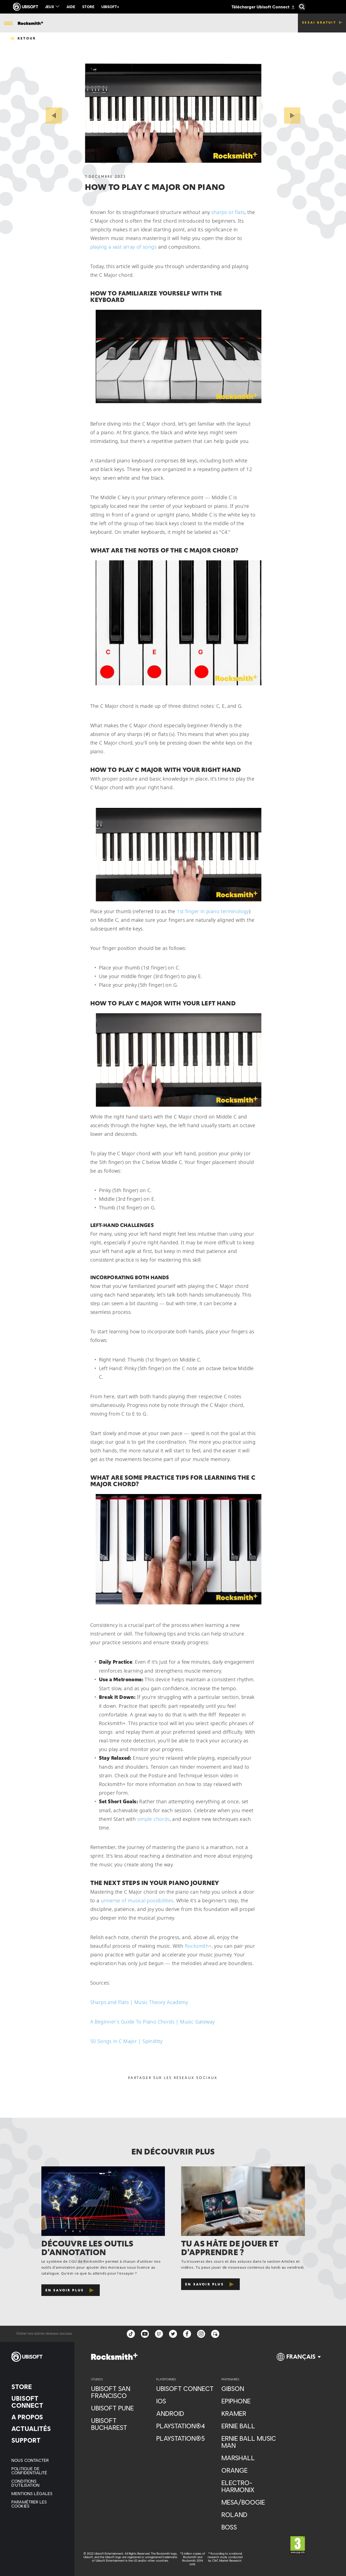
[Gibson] (251, 2388)
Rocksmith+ (198, 1946)
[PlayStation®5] (186, 2438)
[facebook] (187, 2334)
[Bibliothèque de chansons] (66, 22)
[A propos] (37, 2416)
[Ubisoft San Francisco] (121, 2392)
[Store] (37, 2386)
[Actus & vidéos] (134, 22)
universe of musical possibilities (137, 1900)
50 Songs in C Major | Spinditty (126, 2041)
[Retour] (22, 38)
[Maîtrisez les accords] (209, 23)
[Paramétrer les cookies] (37, 2504)
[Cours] (104, 23)
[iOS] (186, 2400)
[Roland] (251, 2514)
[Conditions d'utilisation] (37, 2483)
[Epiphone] (251, 2400)
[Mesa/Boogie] (251, 2502)
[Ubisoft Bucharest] (121, 2424)
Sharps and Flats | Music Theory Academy (139, 2002)
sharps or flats (228, 212)
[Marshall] (251, 2457)
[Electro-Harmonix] (251, 2486)
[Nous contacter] (37, 2460)
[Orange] (251, 2470)
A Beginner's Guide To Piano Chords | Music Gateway (152, 2021)
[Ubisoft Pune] (121, 2407)
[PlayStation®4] (186, 2425)
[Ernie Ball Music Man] (251, 2442)
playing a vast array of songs (123, 247)
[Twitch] (159, 2334)
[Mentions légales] (37, 2493)
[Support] (37, 2440)
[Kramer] (251, 2413)
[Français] (298, 2359)
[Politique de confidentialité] (37, 2470)
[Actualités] (37, 2428)
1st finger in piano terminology (213, 911)
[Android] (186, 2413)
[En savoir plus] (70, 2290)
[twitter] (173, 2334)
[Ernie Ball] (251, 2425)
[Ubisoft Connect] (37, 2402)
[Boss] (251, 2527)
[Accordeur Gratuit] (169, 22)
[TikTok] (131, 2334)
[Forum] (215, 2334)
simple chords (153, 1819)
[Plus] (243, 23)
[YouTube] (145, 2334)
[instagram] (201, 2334)
